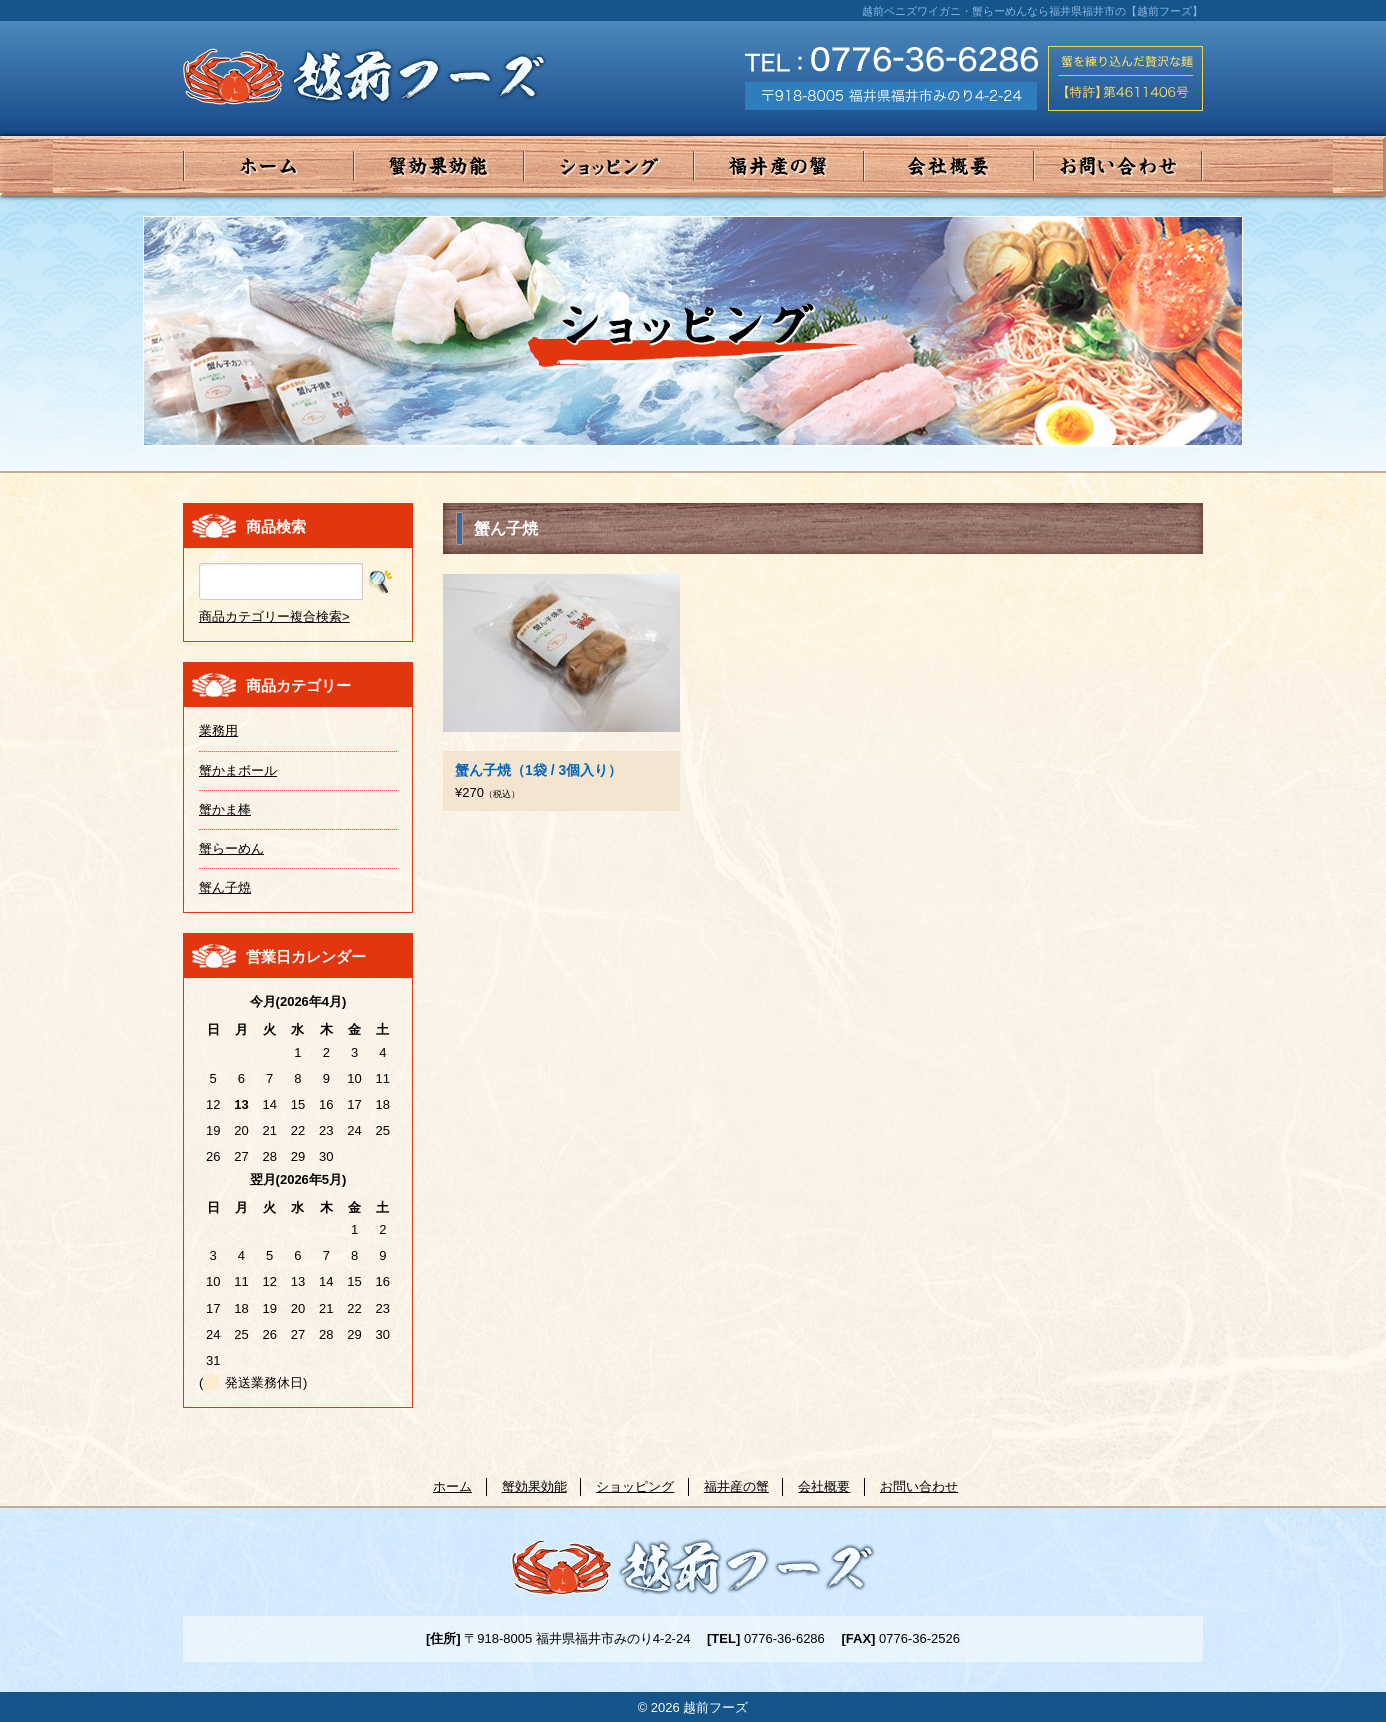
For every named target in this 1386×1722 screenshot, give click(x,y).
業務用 (218, 730)
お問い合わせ (1118, 166)
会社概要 (949, 166)
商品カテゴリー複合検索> (274, 616)
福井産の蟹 (779, 166)
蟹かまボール (238, 770)
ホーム (268, 166)
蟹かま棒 (225, 809)
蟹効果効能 (439, 166)
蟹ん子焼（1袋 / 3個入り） (538, 770)
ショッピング (609, 166)
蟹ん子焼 (225, 887)
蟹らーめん (231, 848)
